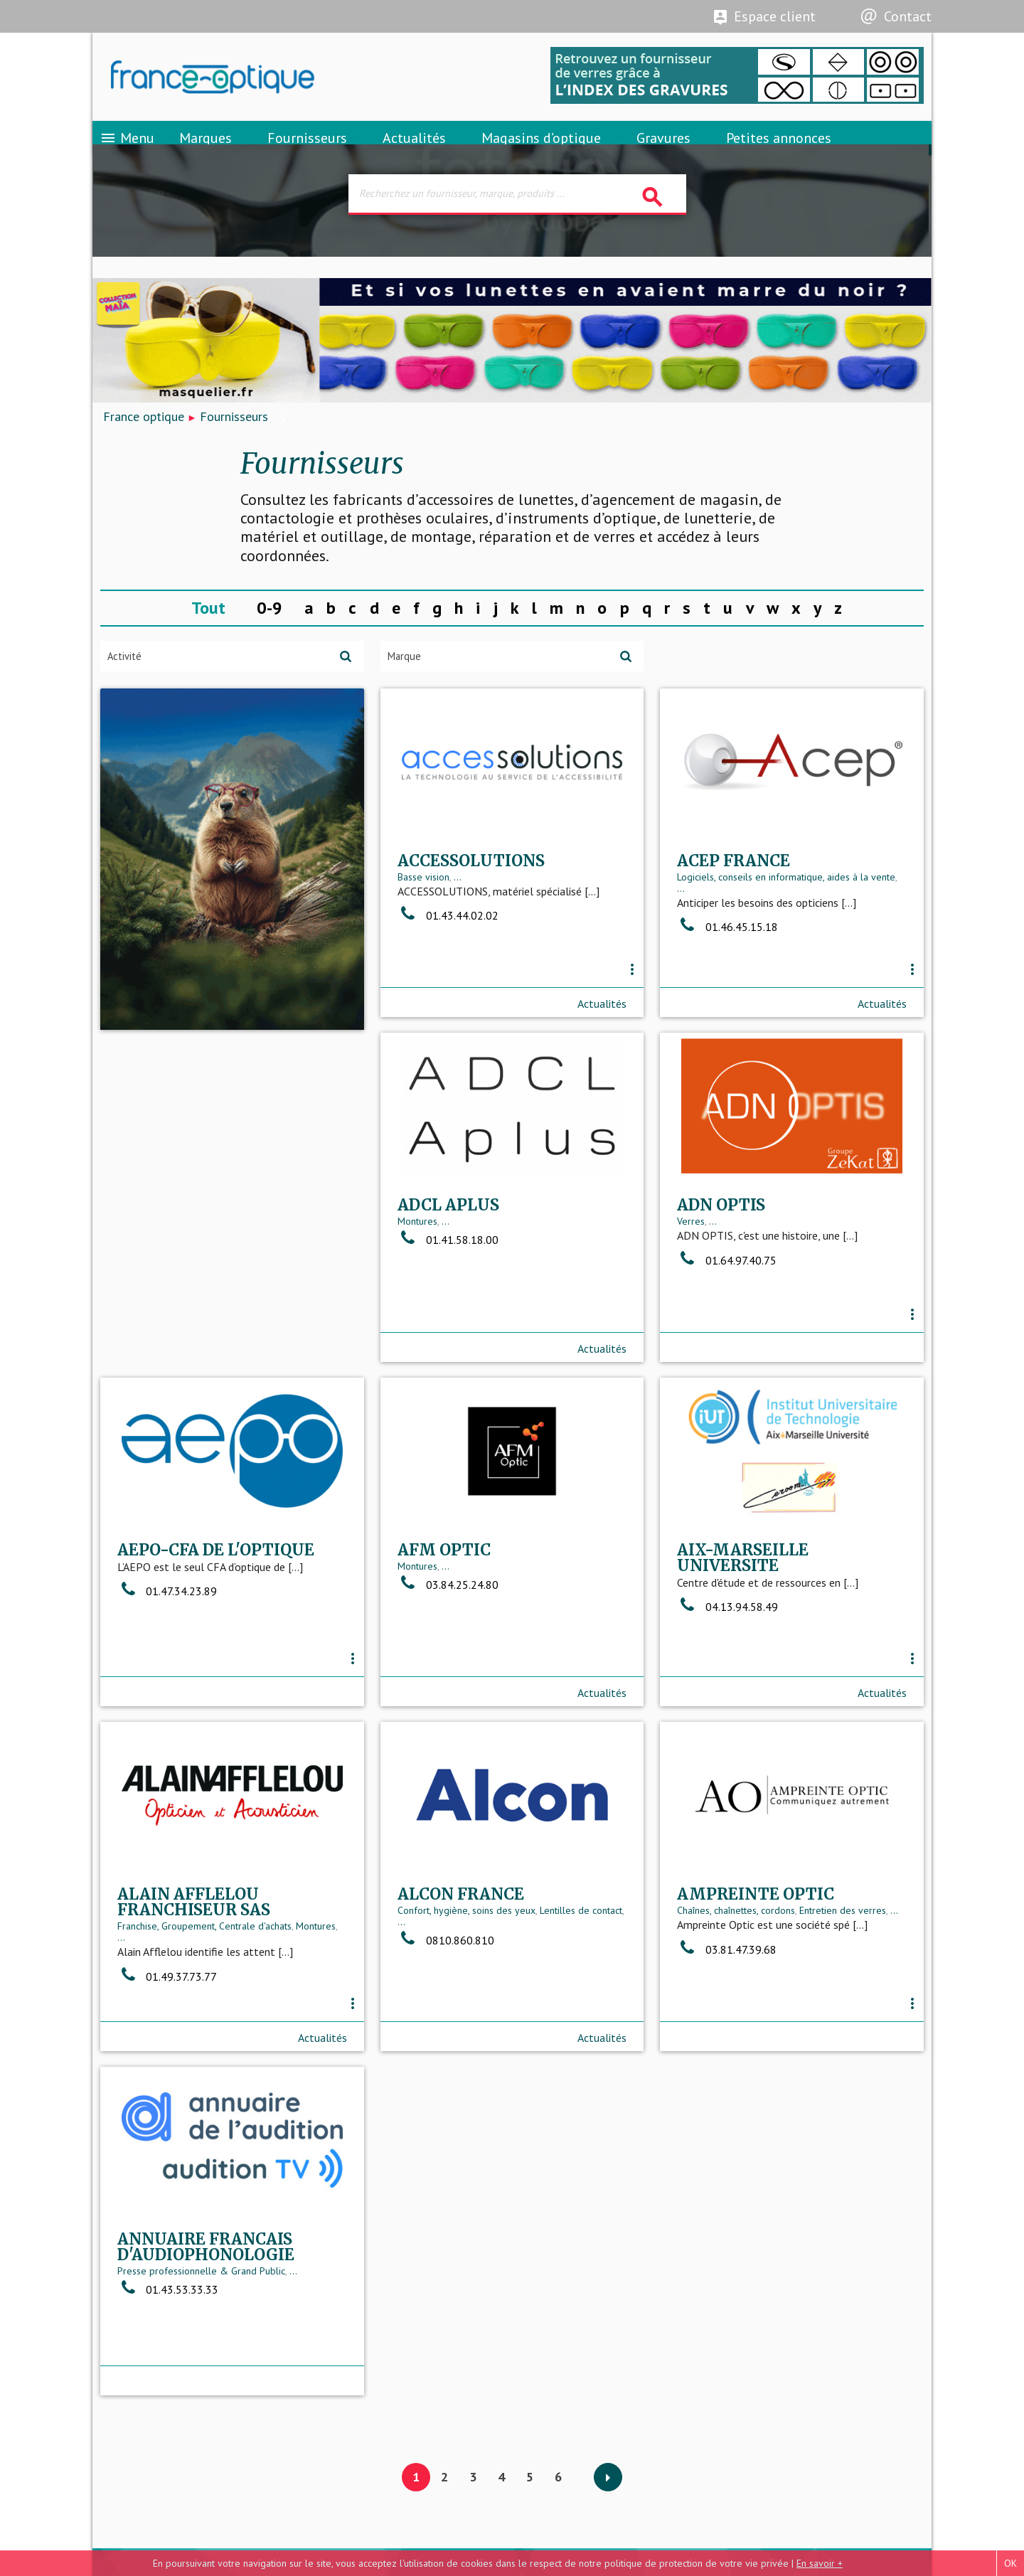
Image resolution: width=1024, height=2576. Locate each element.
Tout (208, 633)
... (458, 935)
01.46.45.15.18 (727, 986)
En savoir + (819, 2563)
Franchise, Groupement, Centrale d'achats (764, 1665)
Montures (137, 1293)
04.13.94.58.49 (448, 1691)
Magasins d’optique (541, 153)
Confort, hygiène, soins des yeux (186, 2007)
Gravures (663, 153)
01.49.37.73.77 (727, 1716)
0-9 (269, 633)
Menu (127, 153)
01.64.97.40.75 (447, 1331)
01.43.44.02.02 (448, 974)
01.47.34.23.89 (727, 1318)
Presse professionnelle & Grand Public (761, 2023)
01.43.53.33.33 (727, 2042)
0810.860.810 (165, 2038)
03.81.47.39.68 (447, 2046)
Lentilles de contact (301, 2007)
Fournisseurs (307, 153)
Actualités (414, 153)
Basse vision (423, 935)
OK (1010, 2563)
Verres (411, 1293)
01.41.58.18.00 (167, 1311)
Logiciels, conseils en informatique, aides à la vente (786, 935)
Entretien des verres (563, 2007)
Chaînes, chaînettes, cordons (457, 2007)
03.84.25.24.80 (167, 1669)
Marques (205, 153)
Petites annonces (778, 153)
